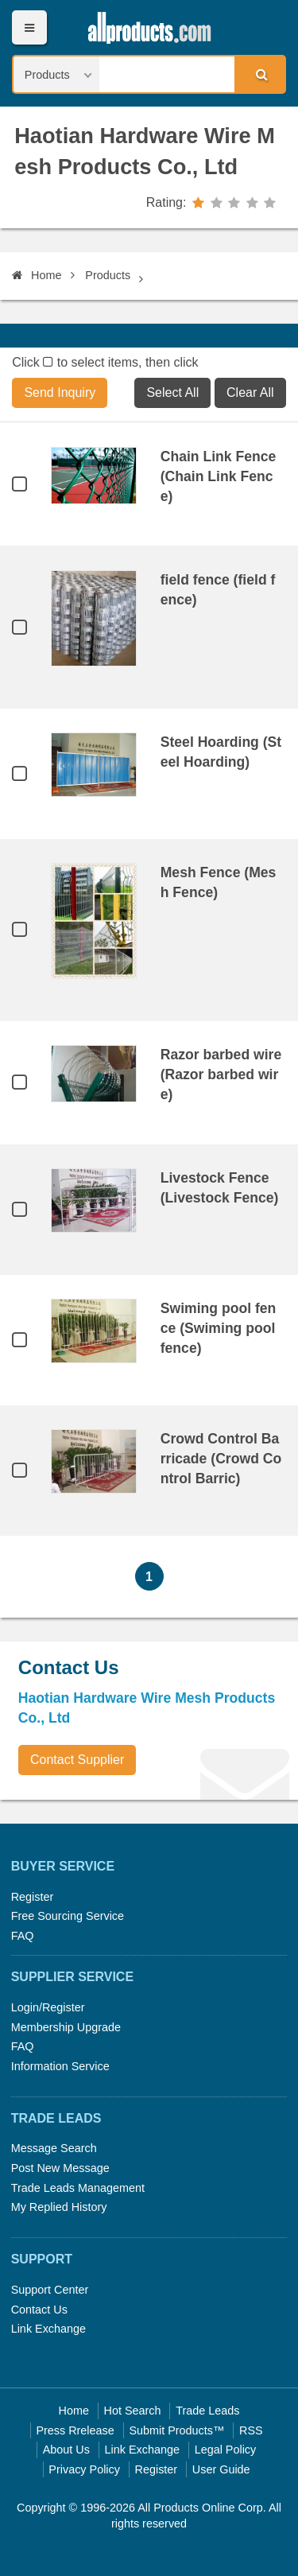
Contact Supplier (77, 1759)
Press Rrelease (75, 2430)
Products (107, 275)
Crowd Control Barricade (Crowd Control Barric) (221, 1458)
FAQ (22, 1935)
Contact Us (39, 2309)
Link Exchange (48, 2328)
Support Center (50, 2289)
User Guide (221, 2469)
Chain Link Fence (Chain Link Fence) (219, 476)
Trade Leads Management (78, 2188)
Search (259, 73)
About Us (66, 2449)
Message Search (54, 2148)
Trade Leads (207, 2410)
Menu (29, 27)
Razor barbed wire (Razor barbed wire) (221, 1074)
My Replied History (59, 2207)
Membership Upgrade (66, 2027)
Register (32, 1896)
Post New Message (60, 2168)
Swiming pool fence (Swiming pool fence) (219, 1328)
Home (36, 275)
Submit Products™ (176, 2430)
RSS (251, 2430)
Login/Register (48, 2007)
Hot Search (132, 2410)
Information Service (60, 2066)
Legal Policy (226, 2449)
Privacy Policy (84, 2469)
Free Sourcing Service (67, 1916)
